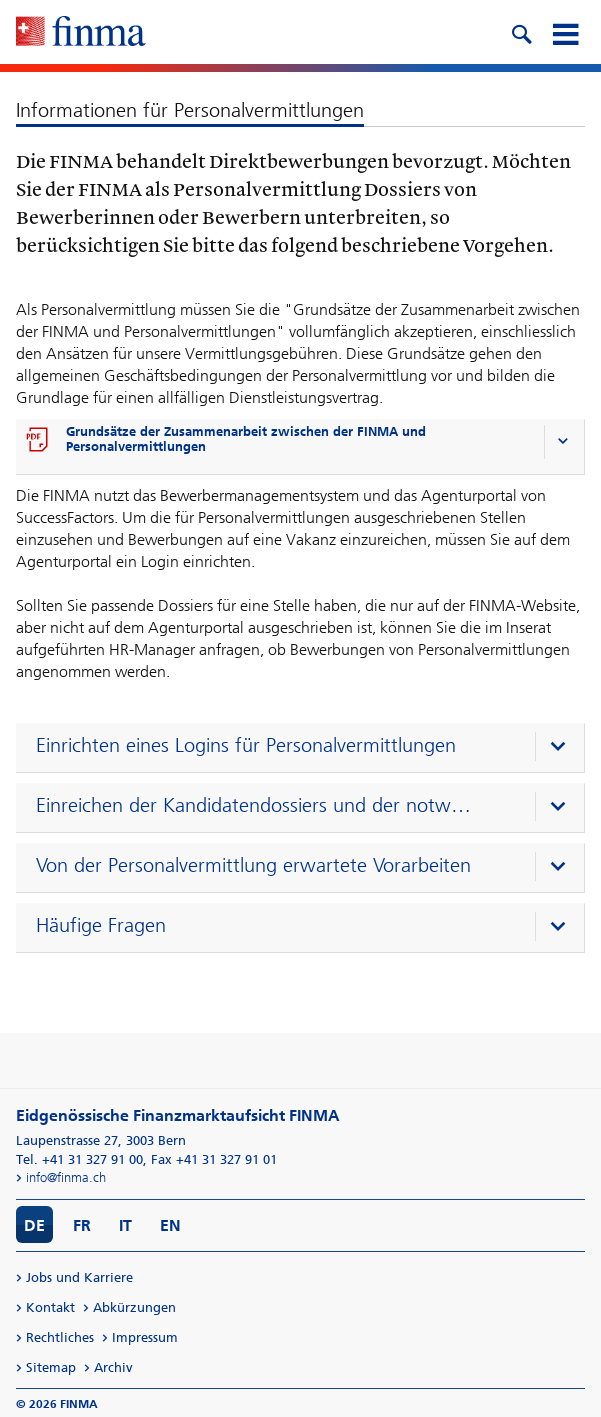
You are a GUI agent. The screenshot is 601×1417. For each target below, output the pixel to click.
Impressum (145, 1337)
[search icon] (521, 32)
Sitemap (51, 1367)
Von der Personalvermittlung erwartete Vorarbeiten (253, 865)
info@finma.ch (66, 1177)
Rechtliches (60, 1337)
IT (125, 1225)
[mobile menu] (565, 32)
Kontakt (50, 1307)
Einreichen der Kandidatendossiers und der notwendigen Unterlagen (256, 805)
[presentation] (305, 748)
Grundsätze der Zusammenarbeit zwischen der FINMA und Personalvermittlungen (246, 439)
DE (34, 1225)
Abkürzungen (134, 1307)
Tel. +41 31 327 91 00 (79, 1159)
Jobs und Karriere (79, 1277)
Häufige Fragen (101, 925)
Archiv (113, 1367)
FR (82, 1225)
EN (170, 1225)
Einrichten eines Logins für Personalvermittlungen (246, 745)
